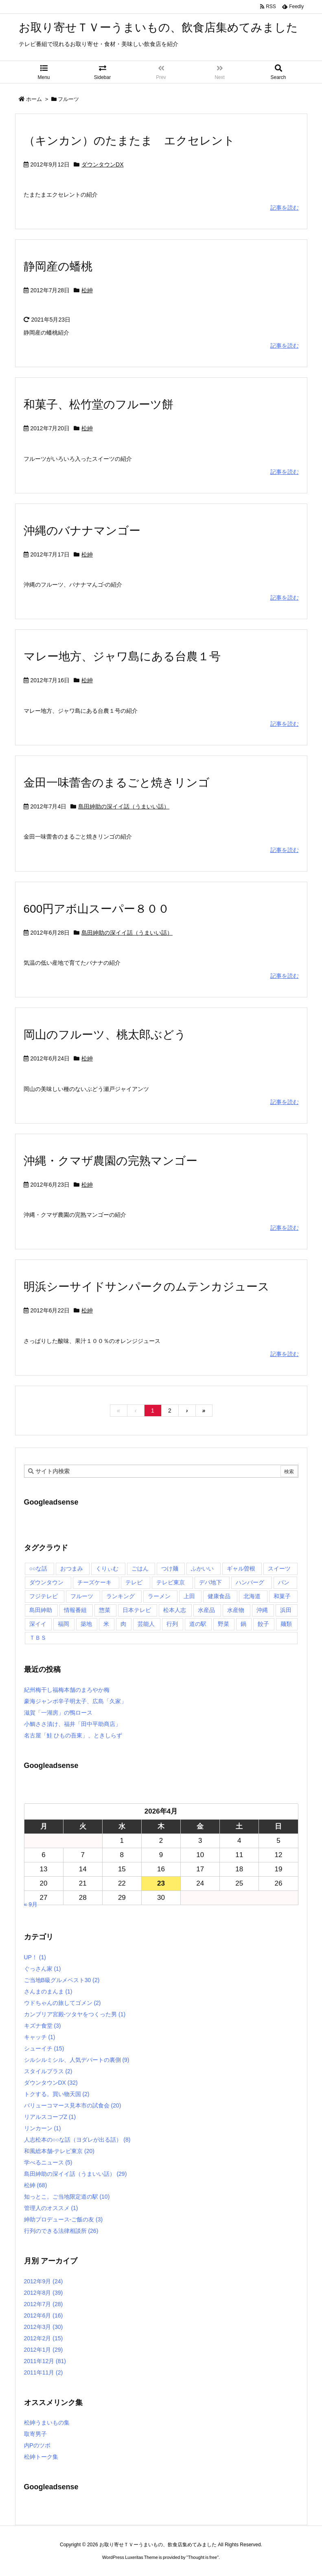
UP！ (35, 1957)
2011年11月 (43, 2372)
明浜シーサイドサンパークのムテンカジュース (146, 1286)
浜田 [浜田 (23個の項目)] (285, 1610)
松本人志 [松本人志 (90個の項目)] (174, 1610)
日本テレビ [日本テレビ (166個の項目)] (137, 1610)
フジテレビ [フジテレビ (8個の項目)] (43, 1596)
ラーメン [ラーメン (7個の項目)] (159, 1596)
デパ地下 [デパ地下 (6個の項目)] (210, 1582)
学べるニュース (48, 2162)
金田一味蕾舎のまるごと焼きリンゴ (117, 782)
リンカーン (42, 2128)
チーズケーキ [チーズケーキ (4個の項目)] (94, 1582)
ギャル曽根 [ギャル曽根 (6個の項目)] (241, 1568)
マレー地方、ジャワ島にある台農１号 (122, 656)
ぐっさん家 (42, 1968)
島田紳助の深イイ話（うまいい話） (123, 806)
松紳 (87, 290)
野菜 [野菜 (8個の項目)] (223, 1624)
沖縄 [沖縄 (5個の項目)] (262, 1610)
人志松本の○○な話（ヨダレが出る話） (77, 2139)
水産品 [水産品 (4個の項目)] (206, 1610)
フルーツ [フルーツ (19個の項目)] (81, 1596)
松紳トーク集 (41, 2456)
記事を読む (284, 207)
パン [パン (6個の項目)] (283, 1582)
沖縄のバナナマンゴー (82, 530)
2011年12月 (45, 2361)
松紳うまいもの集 (47, 2422)
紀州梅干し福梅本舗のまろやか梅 (67, 1690)
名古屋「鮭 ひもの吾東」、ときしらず (73, 1735)
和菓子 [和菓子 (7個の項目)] (282, 1596)
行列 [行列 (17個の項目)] (172, 1624)
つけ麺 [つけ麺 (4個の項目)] (169, 1568)
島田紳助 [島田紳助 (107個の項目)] (40, 1610)
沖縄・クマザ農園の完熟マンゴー (110, 1160)
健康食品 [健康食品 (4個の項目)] (219, 1596)
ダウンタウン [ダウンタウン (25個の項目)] (46, 1582)
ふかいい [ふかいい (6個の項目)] (202, 1568)
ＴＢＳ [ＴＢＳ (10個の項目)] (37, 1637)
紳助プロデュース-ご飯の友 (63, 2219)
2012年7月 (43, 2304)
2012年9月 (43, 2281)
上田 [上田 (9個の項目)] (189, 1596)
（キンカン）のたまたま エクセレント (129, 140)
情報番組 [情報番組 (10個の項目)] (75, 1610)
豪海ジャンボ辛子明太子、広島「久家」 (75, 1701)
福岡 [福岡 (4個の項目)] (63, 1624)
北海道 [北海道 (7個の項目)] (252, 1596)
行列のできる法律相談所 (61, 2231)
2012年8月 (43, 2292)
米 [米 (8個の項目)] (106, 1624)
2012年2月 (43, 2338)
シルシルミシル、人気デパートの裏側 (76, 2060)
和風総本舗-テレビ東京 (59, 2151)
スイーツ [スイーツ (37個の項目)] (279, 1568)
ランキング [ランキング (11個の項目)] (120, 1596)
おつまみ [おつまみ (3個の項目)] (71, 1568)
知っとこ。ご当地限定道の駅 (67, 2196)
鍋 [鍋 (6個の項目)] (243, 1624)
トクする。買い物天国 (57, 2094)
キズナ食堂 (42, 2025)
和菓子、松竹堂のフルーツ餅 (98, 404)
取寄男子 (35, 2434)
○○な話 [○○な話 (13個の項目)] (38, 1568)
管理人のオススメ (51, 2208)
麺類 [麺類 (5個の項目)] (286, 1624)
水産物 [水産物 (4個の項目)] (235, 1610)
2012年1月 (43, 2349)
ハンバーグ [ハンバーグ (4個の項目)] (250, 1582)
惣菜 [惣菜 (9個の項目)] (104, 1610)
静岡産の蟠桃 (58, 266)
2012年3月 (43, 2327)
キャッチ (39, 2037)
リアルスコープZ (50, 2117)
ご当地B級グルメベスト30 (62, 1980)
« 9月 (30, 1904)
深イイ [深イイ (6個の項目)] (37, 1624)
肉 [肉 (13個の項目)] (123, 1624)
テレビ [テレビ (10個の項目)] (133, 1582)
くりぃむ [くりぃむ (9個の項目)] (107, 1568)
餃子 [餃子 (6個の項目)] (263, 1624)
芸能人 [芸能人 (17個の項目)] (146, 1624)
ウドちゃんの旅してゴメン (62, 2003)
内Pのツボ (37, 2445)
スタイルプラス (48, 2071)
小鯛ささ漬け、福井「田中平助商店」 (72, 1724)
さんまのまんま (48, 1991)
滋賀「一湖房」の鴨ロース (58, 1712)
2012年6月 (43, 2315)
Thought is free (202, 2557)
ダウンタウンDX (102, 164)
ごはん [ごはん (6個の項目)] (140, 1568)
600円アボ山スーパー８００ (97, 908)
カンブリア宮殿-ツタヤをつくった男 (75, 2014)
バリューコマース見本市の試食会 (72, 2105)
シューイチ (44, 2048)
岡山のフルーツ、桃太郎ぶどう (105, 1034)
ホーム (34, 99)
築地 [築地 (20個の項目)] (86, 1624)
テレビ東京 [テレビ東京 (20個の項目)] (170, 1582)
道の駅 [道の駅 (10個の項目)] (197, 1624)
